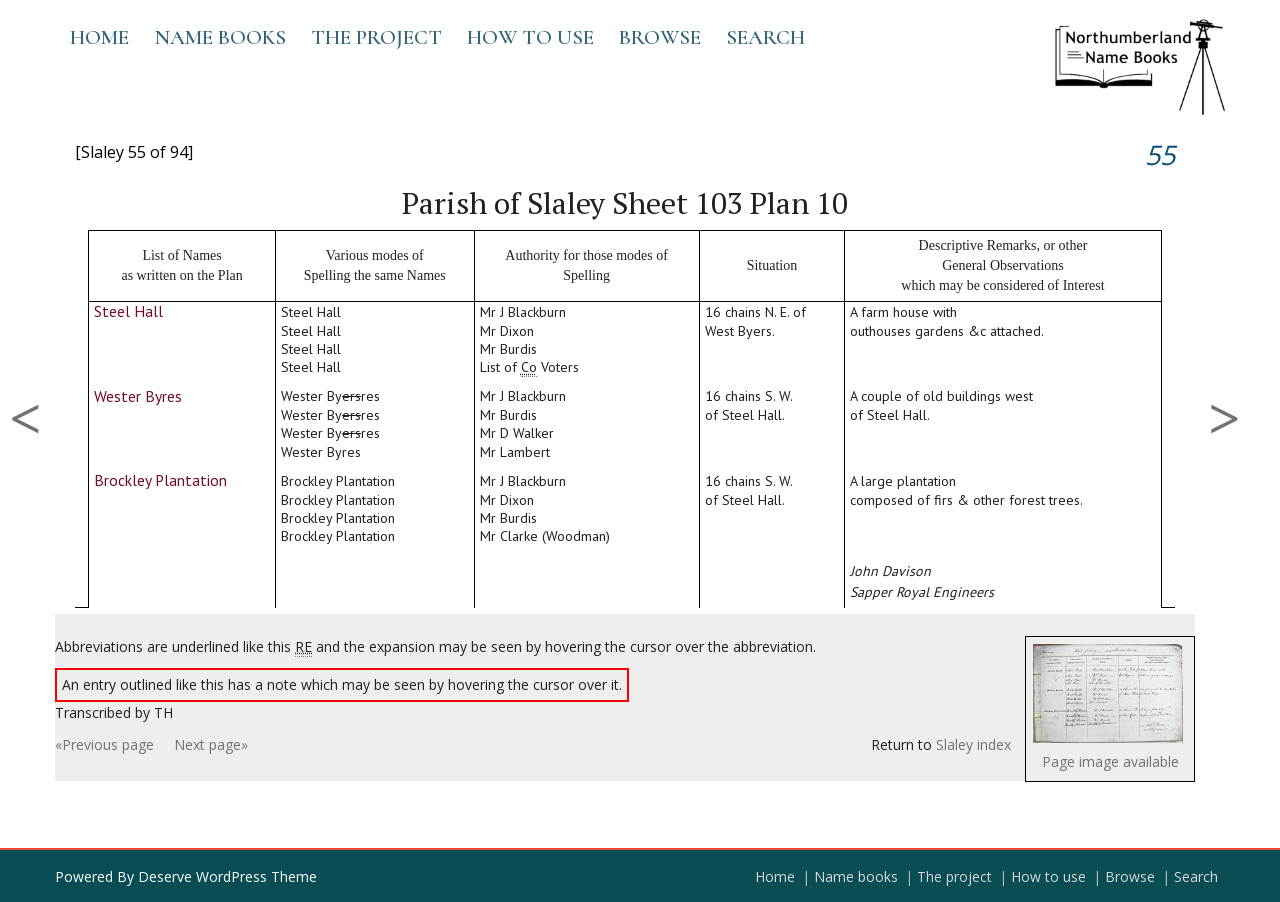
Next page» (211, 744)
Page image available (1110, 761)
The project (376, 37)
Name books (220, 37)
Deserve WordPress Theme (227, 876)
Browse (660, 37)
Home (99, 37)
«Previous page (104, 744)
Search (765, 37)
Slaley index (973, 744)
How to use (530, 37)
